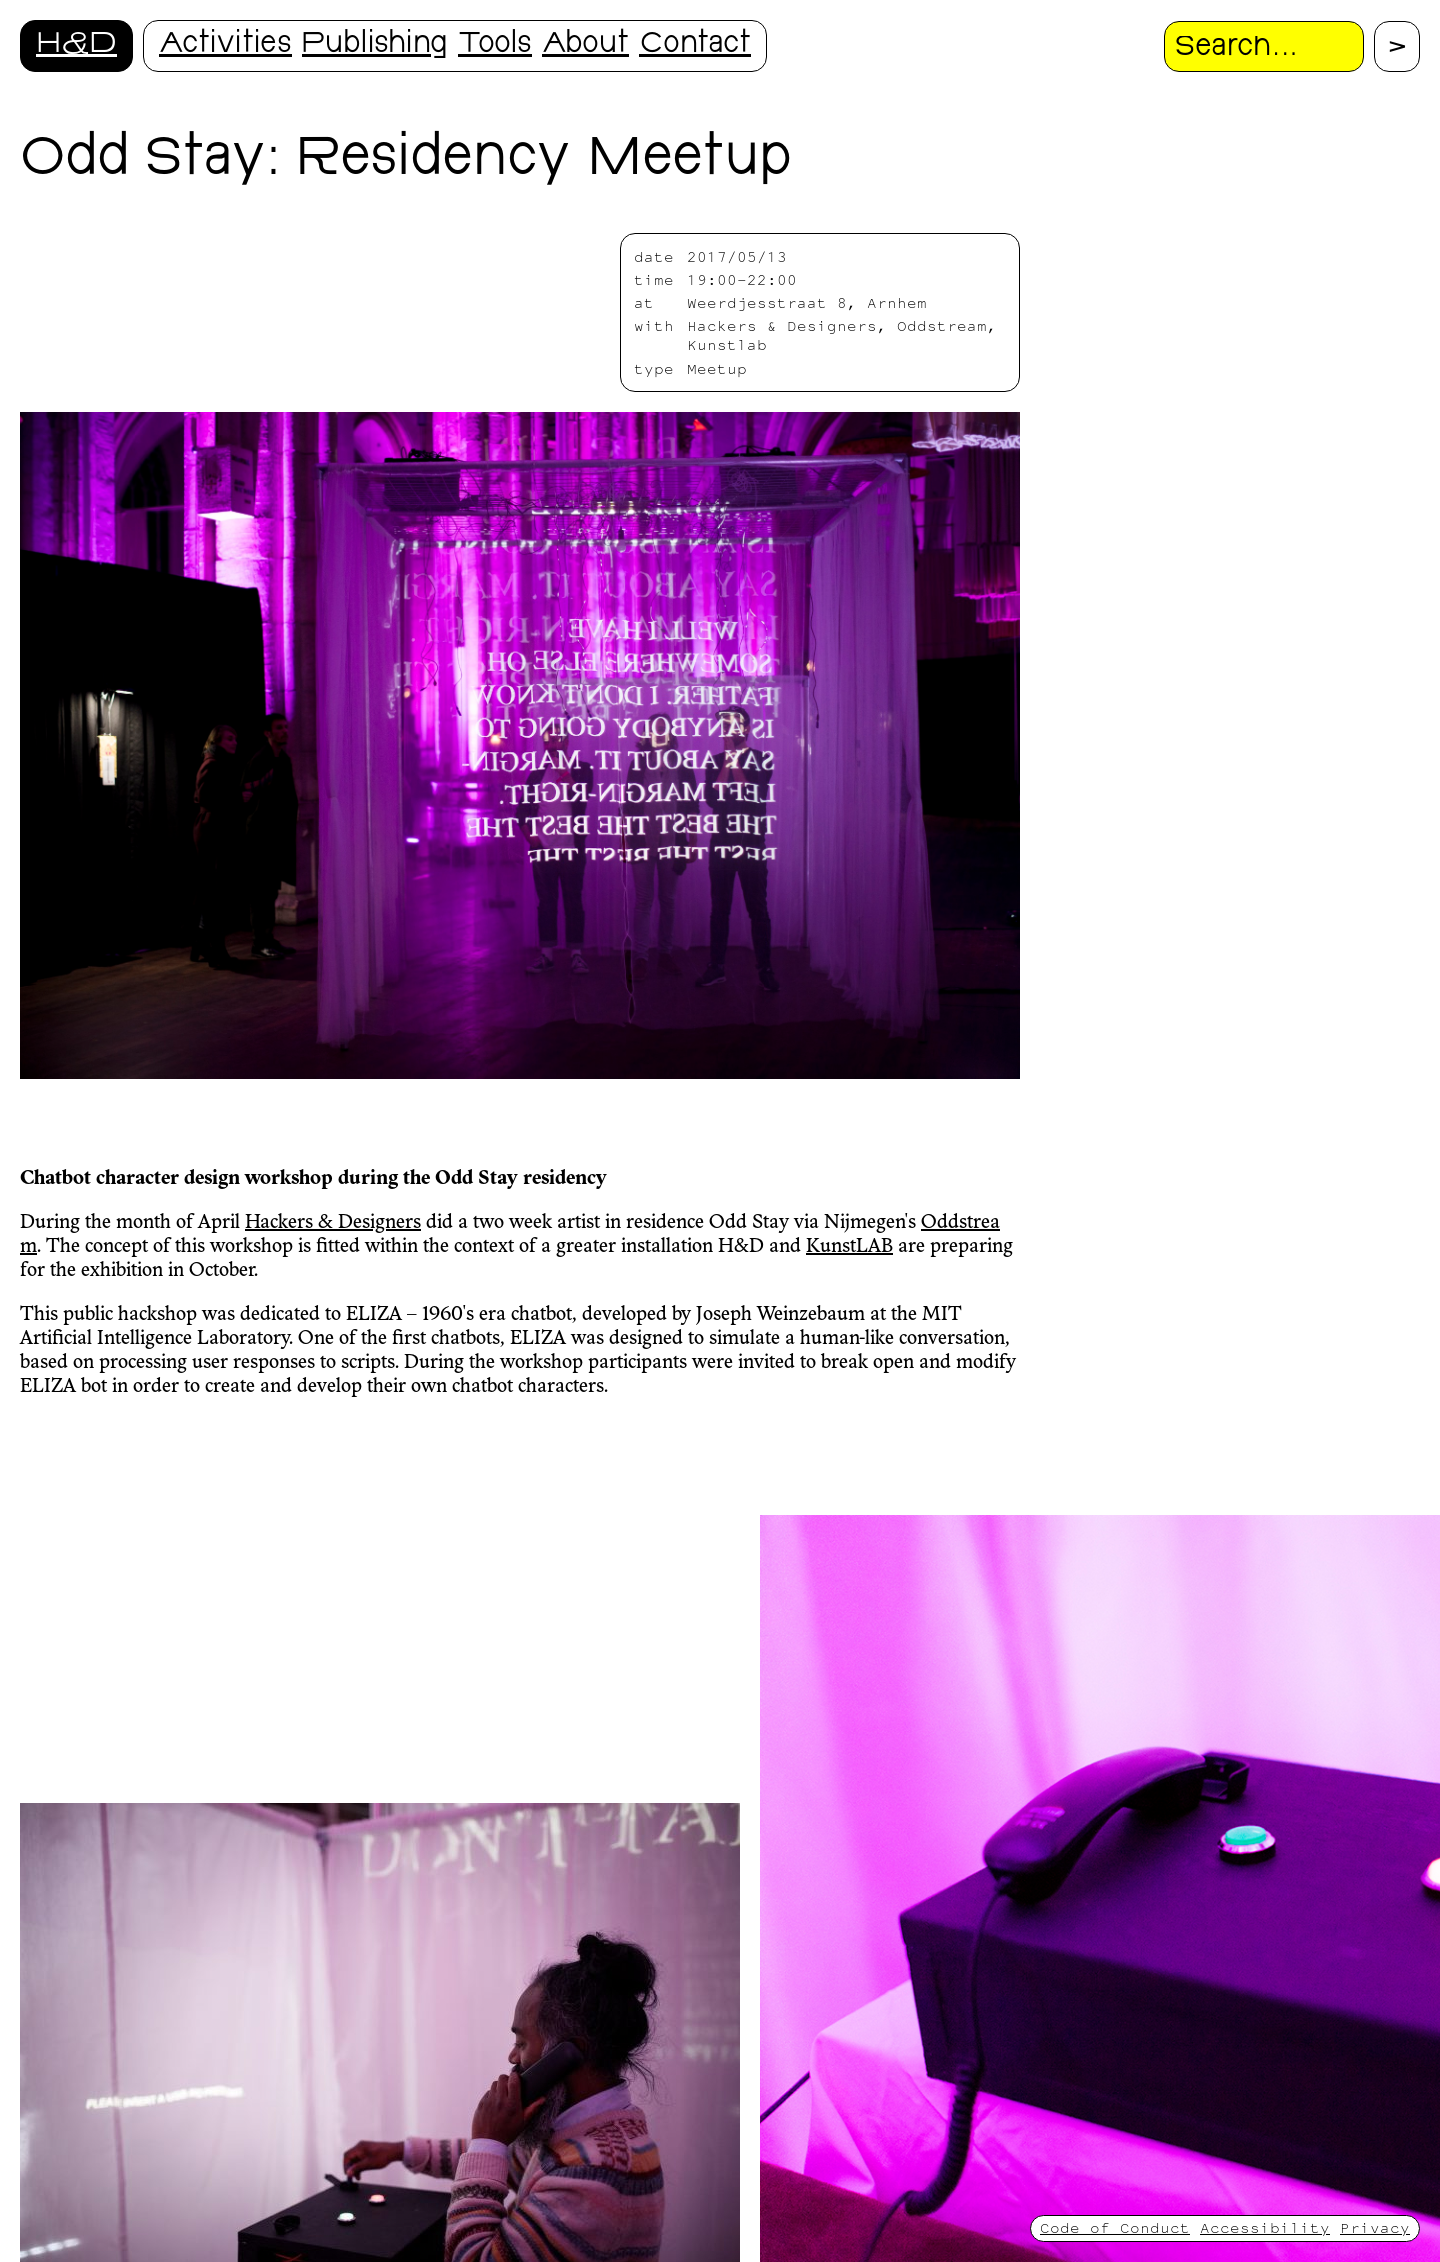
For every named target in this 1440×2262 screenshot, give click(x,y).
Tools (495, 45)
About (585, 45)
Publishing (375, 45)
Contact (695, 45)
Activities (225, 45)
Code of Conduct (1115, 2227)
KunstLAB (849, 1247)
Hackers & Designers (333, 1223)
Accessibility (1265, 2227)
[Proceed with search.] (1397, 46)
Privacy (1375, 2227)
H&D (76, 45)
